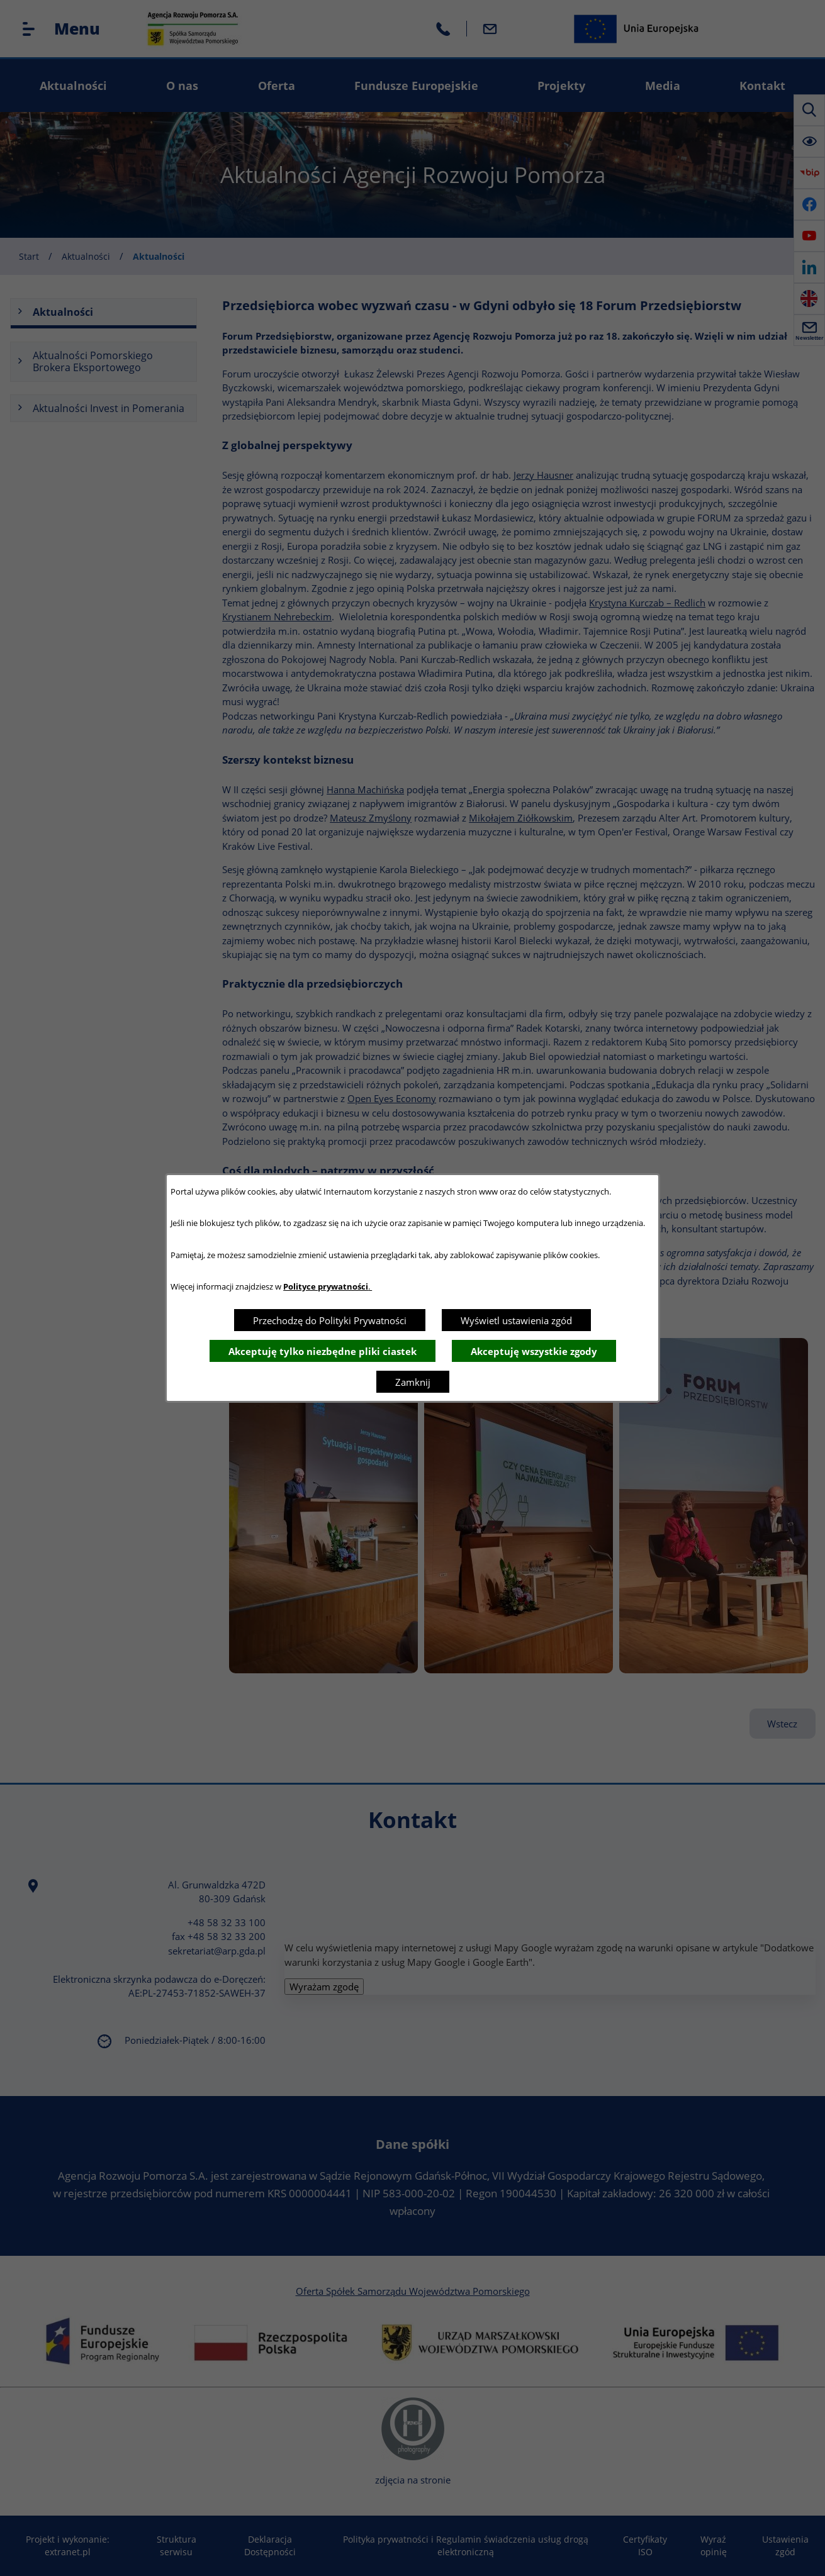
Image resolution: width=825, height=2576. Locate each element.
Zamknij (412, 1382)
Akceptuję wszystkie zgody (534, 1351)
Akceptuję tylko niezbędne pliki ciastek (322, 1351)
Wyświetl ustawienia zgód (516, 1320)
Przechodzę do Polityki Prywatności (330, 1320)
